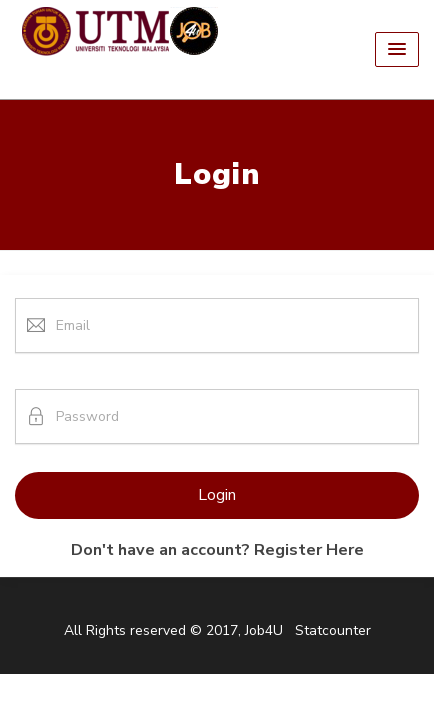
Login (217, 495)
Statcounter (333, 630)
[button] (397, 49)
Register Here (309, 550)
